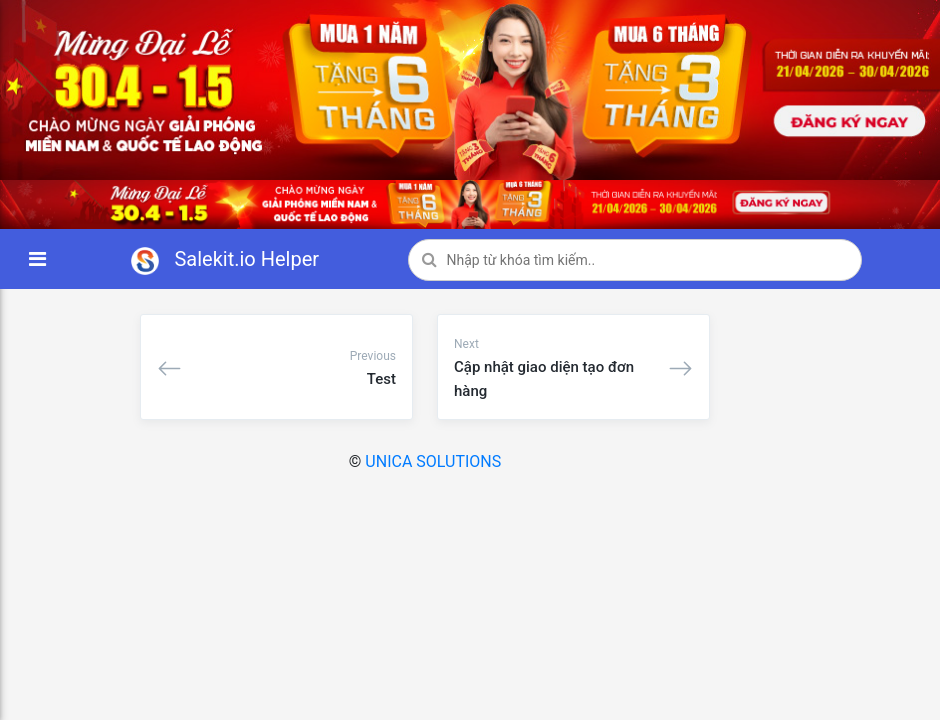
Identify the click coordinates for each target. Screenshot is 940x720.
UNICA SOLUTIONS (433, 461)
